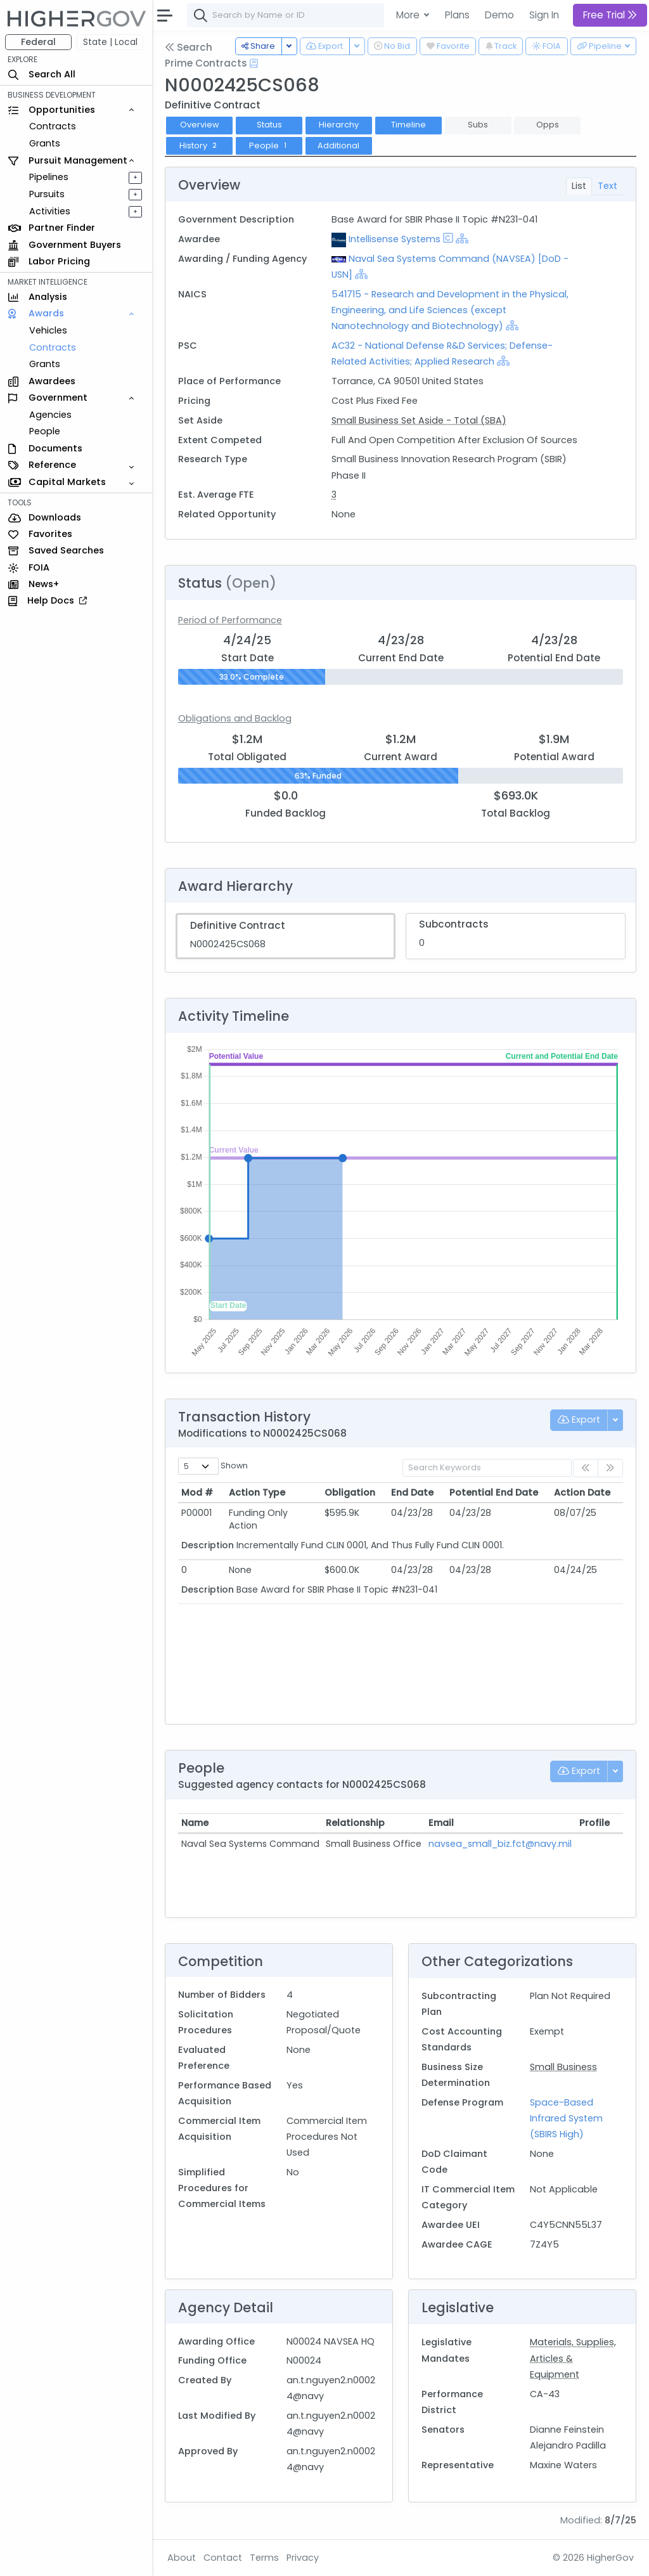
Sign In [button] (544, 15)
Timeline (408, 124)
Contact (222, 2557)
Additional (338, 145)
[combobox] (377, 15)
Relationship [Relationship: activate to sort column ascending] (355, 1822)
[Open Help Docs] (254, 63)
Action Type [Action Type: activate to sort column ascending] (257, 1492)
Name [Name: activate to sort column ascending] (195, 1822)
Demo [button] (499, 15)
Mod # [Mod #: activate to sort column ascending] (197, 1492)
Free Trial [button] (610, 15)
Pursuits (47, 194)
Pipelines (48, 177)
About (181, 2557)
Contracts (52, 126)
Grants (44, 143)
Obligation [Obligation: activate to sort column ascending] (349, 1492)
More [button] (409, 15)
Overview (199, 124)
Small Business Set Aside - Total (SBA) (418, 420)
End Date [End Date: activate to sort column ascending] (412, 1492)
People (44, 431)
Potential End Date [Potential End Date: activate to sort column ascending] (493, 1492)
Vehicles (48, 330)
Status (269, 124)
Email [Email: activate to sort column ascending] (441, 1822)
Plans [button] (457, 15)
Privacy (302, 2557)
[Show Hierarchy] (462, 238)
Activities (49, 211)
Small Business (563, 2067)
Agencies (50, 414)
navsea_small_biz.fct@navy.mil (500, 1843)
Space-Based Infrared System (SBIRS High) (566, 2118)
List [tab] (579, 185)
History (199, 145)
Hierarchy (339, 124)
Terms (264, 2557)
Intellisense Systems (394, 239)
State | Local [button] (110, 42)
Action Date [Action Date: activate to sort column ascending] (582, 1492)
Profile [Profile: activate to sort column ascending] (594, 1822)
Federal (38, 42)
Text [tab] (607, 185)
